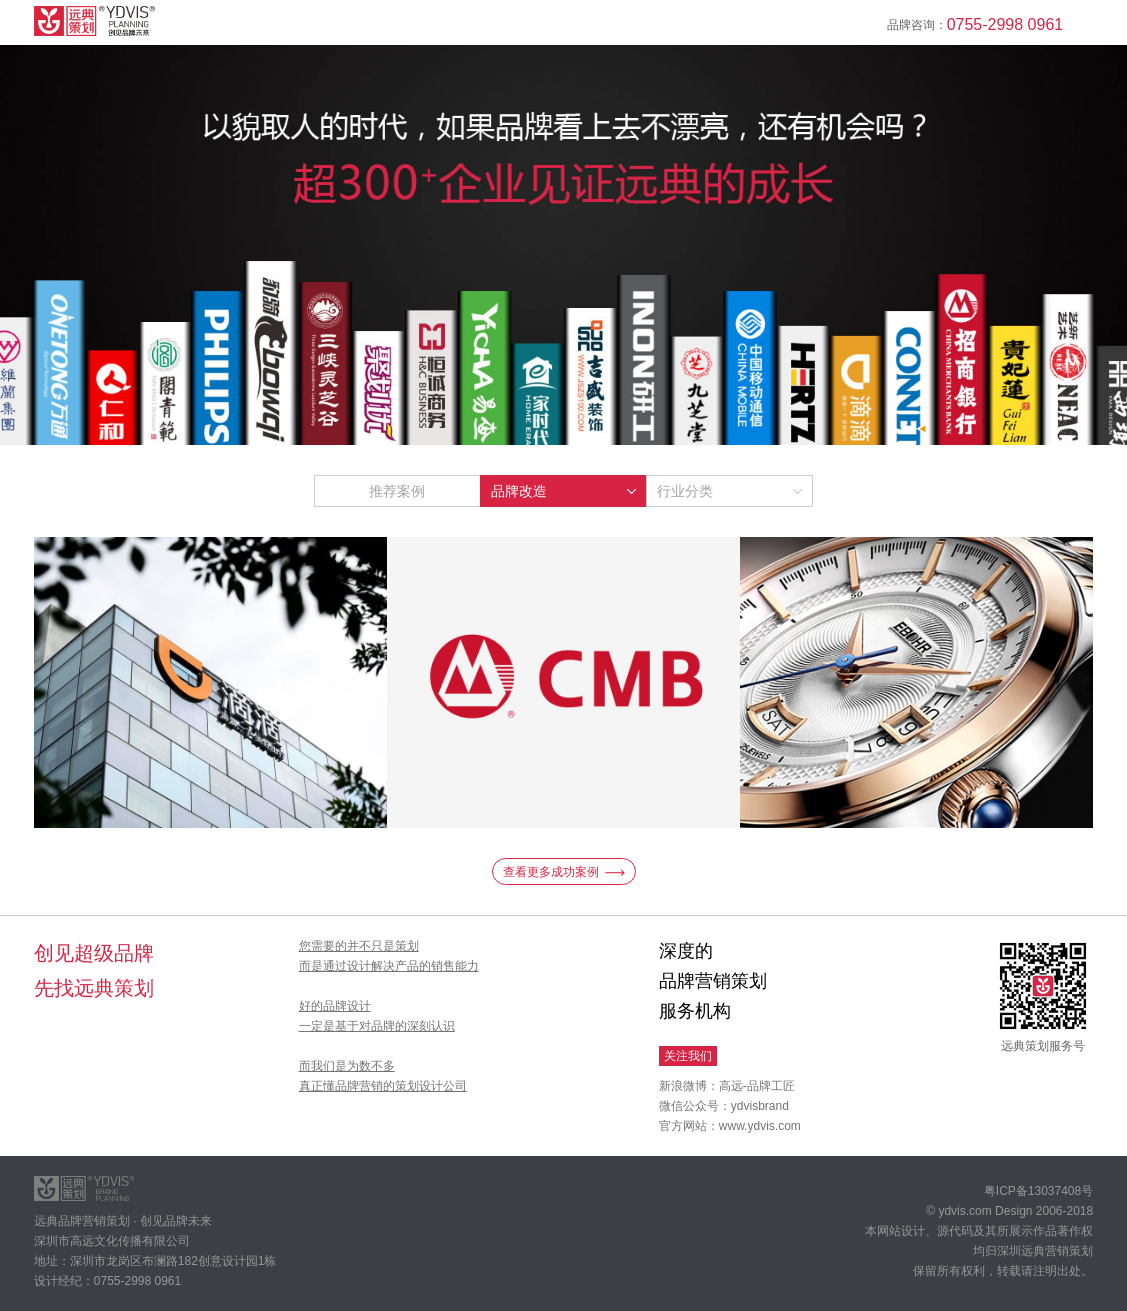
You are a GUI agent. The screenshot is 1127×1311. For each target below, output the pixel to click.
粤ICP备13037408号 (1038, 1191)
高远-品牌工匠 (757, 1086)
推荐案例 (397, 491)
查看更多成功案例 (564, 872)
